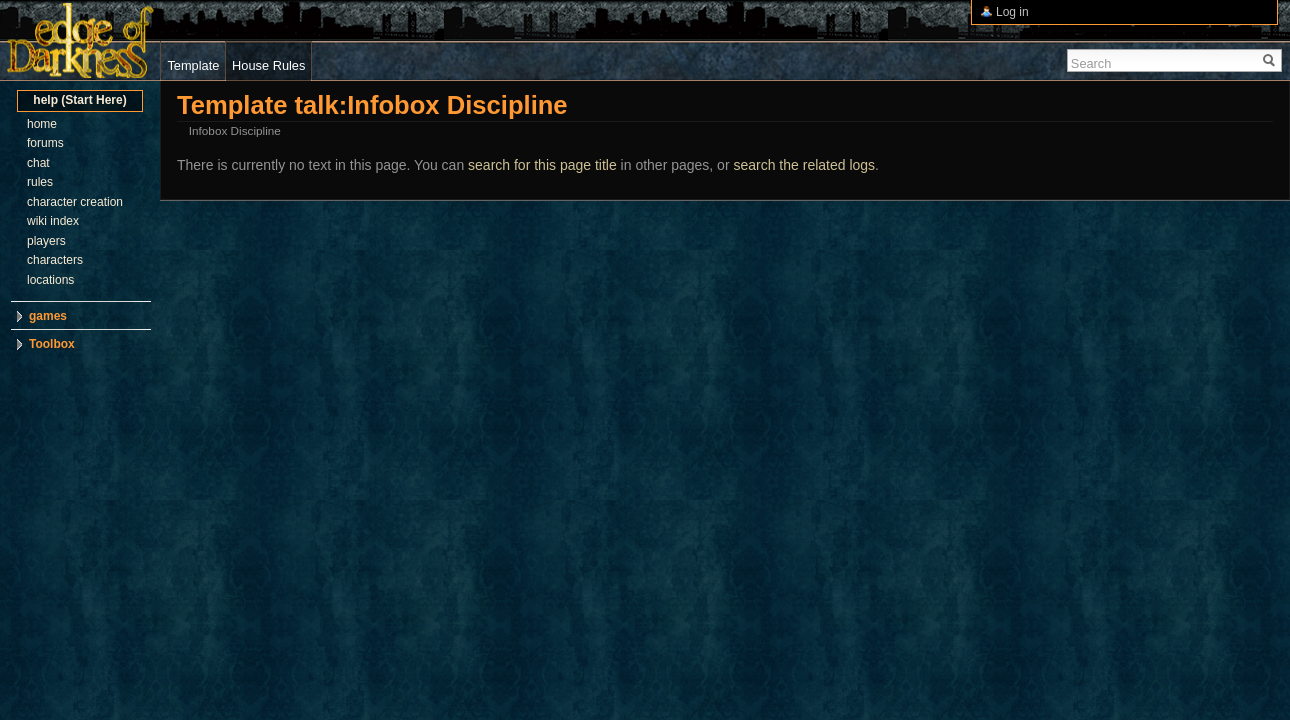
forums (45, 143)
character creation (75, 202)
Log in (1012, 12)
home (42, 124)
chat (38, 163)
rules (40, 182)
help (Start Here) (79, 100)
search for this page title (542, 165)
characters (55, 260)
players (46, 241)
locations (50, 280)
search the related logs (804, 165)
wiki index (53, 221)
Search (1091, 63)
